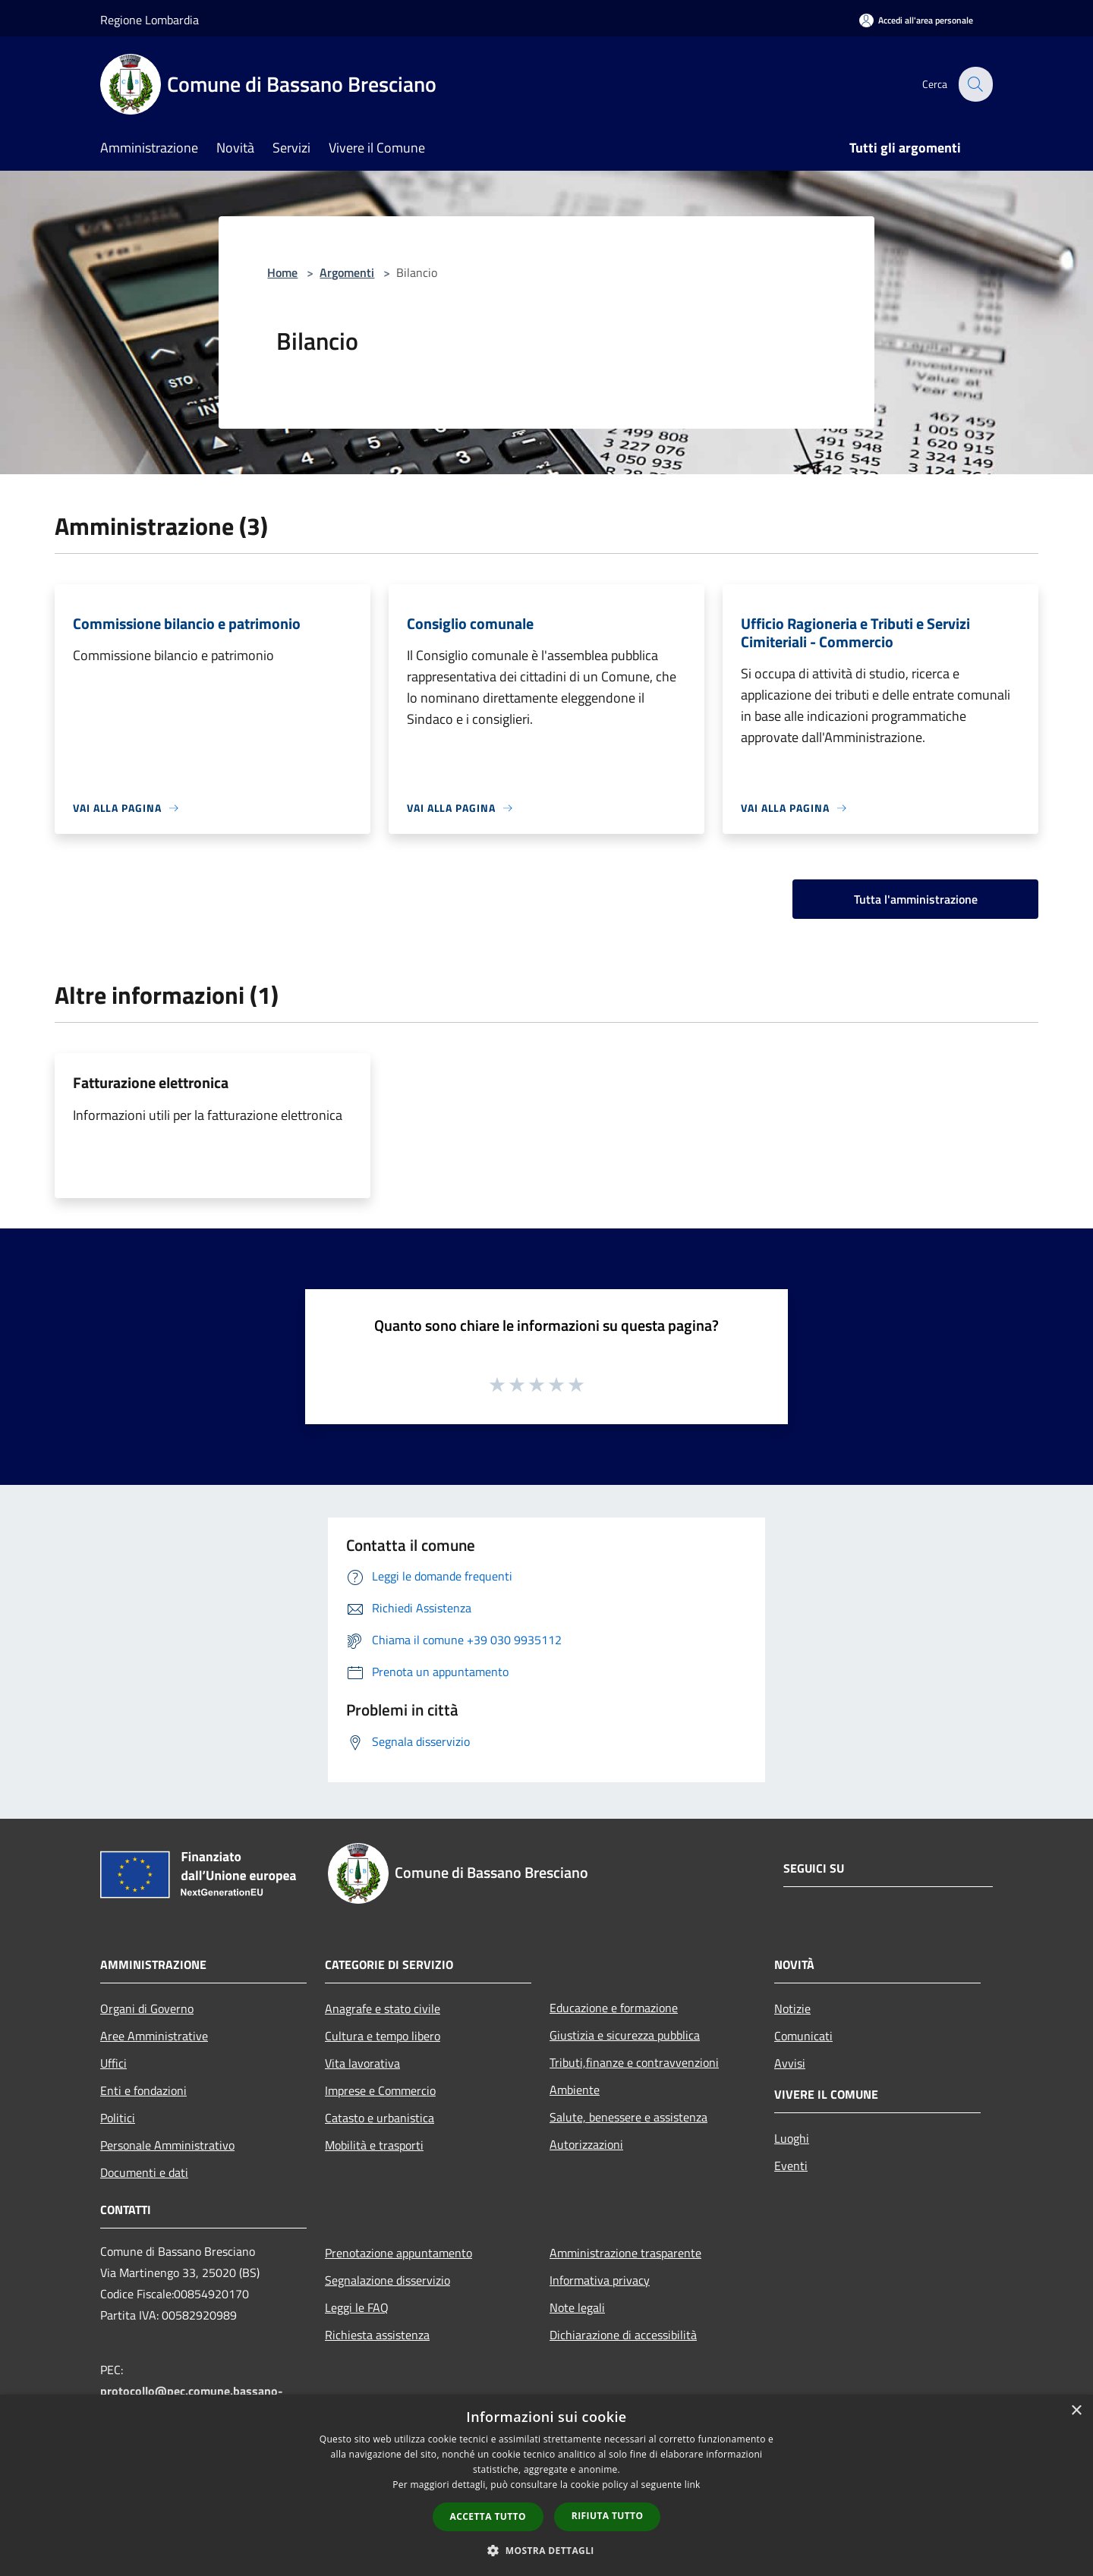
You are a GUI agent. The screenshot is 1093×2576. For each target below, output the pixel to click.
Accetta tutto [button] (488, 2516)
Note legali (577, 2307)
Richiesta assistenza (377, 2335)
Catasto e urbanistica (379, 2118)
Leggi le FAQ (357, 2307)
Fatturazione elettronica (150, 1082)
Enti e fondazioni (143, 2090)
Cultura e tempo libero (382, 2036)
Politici (117, 2118)
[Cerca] (974, 84)
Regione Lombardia (149, 20)
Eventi (791, 2165)
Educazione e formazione (614, 2008)
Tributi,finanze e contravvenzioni (634, 2062)
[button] (546, 2550)
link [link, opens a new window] (693, 2484)
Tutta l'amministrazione (916, 899)
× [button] (1076, 2411)
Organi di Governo (147, 2008)
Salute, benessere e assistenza (628, 2117)
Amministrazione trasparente (625, 2253)
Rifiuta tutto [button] (608, 2515)
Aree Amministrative (154, 2036)
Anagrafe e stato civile (382, 2008)
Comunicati (803, 2036)
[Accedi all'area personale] (916, 20)
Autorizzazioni (586, 2144)
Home (282, 272)
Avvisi (789, 2063)
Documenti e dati (144, 2172)
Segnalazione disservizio (387, 2280)
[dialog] (546, 2485)
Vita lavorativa (362, 2063)
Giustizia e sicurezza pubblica (625, 2035)
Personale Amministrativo (167, 2145)
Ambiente (575, 2090)
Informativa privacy (600, 2280)
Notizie (792, 2008)
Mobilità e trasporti (374, 2145)
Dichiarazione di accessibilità (623, 2335)
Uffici (113, 2063)
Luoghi (791, 2138)
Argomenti (347, 272)
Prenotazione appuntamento (398, 2253)
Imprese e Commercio (380, 2090)
